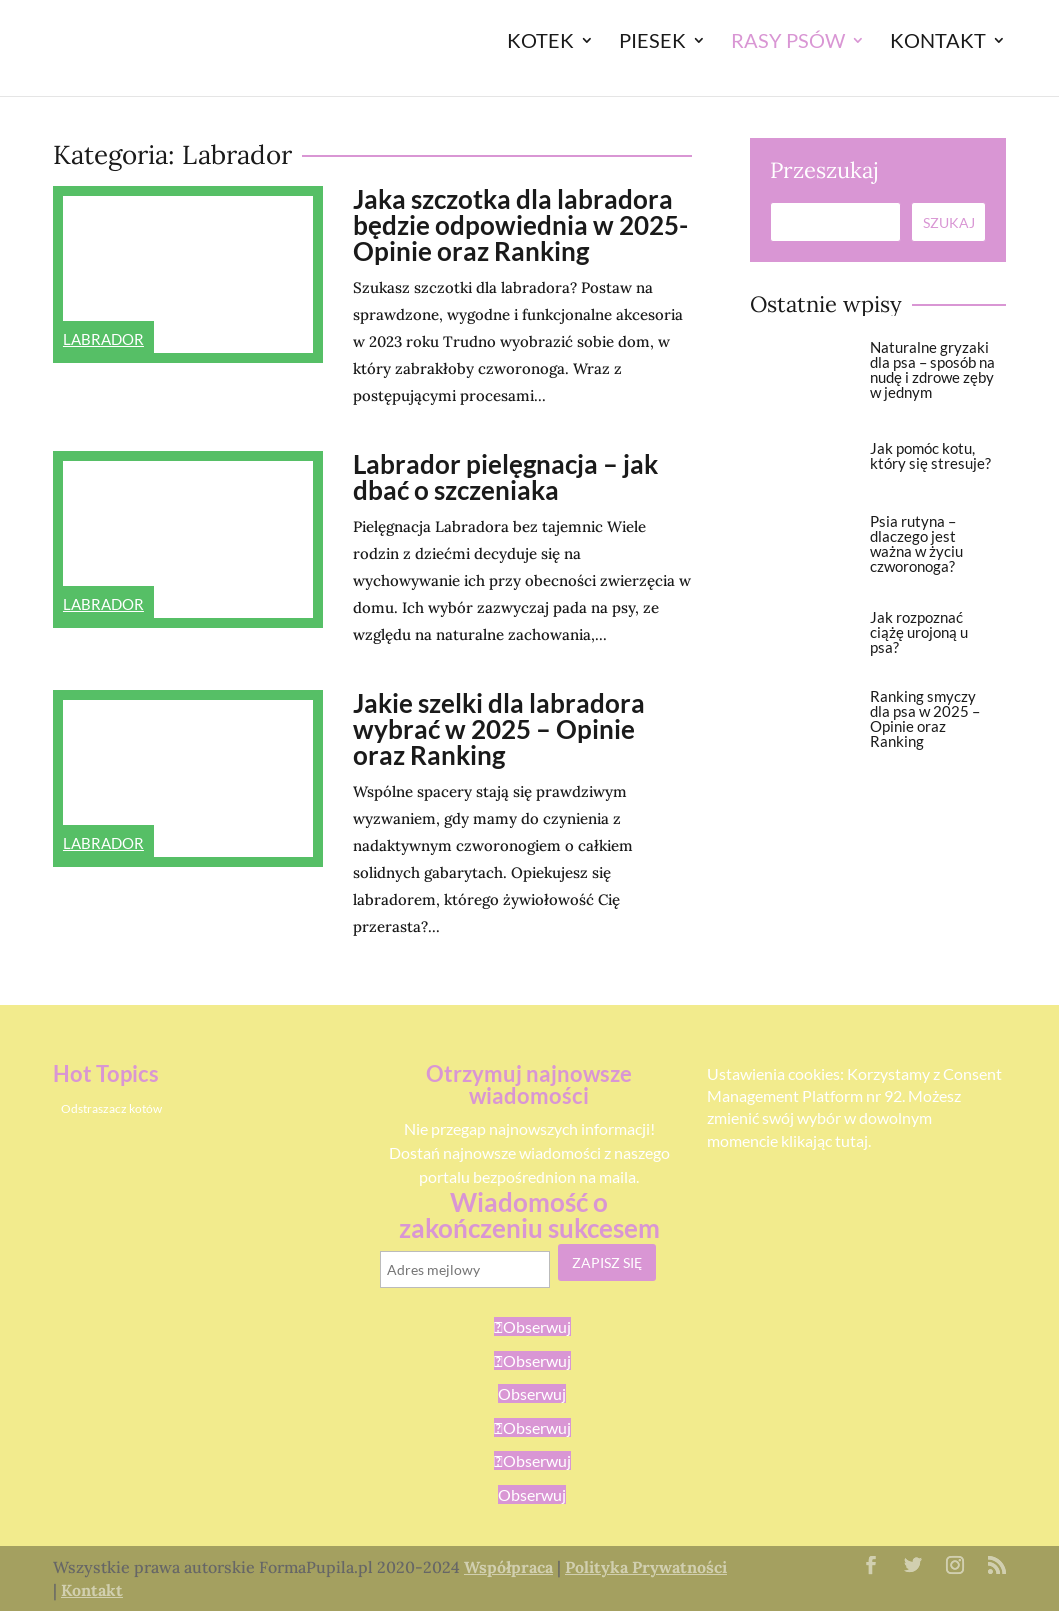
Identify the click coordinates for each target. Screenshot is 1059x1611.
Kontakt (938, 42)
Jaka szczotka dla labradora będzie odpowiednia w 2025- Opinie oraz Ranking (520, 225)
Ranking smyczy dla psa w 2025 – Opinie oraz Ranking (925, 718)
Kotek (540, 42)
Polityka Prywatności (646, 1567)
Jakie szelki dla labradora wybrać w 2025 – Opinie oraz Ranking (499, 729)
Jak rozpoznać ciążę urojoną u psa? (919, 632)
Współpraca (508, 1567)
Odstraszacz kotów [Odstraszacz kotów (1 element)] (111, 1108)
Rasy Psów (788, 42)
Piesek (652, 42)
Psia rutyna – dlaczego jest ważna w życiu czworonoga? (916, 543)
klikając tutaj (824, 1140)
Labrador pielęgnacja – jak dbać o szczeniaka (505, 477)
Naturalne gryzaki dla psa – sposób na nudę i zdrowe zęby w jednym (932, 369)
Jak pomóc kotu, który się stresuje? (930, 455)
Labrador (103, 339)
